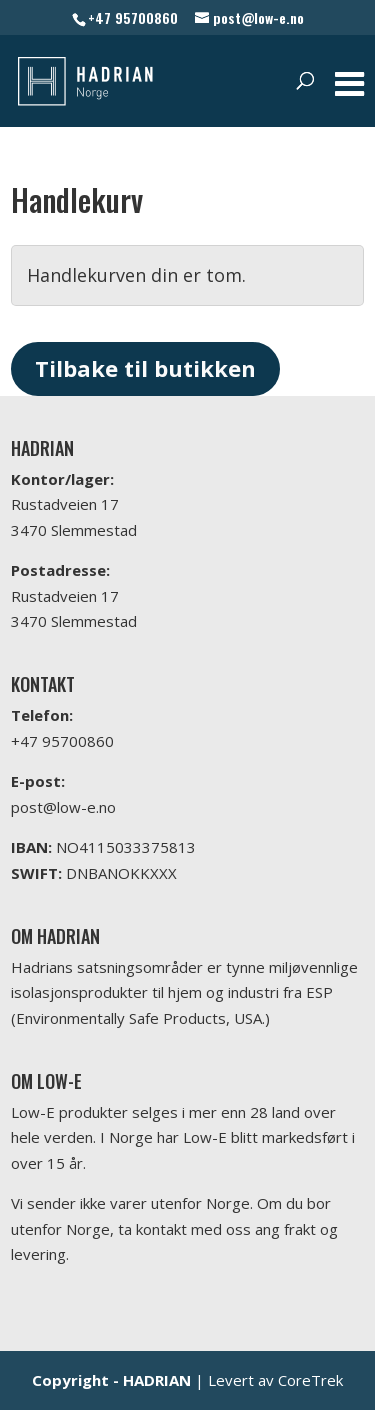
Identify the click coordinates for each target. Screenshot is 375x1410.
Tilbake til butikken (145, 368)
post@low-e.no (63, 807)
